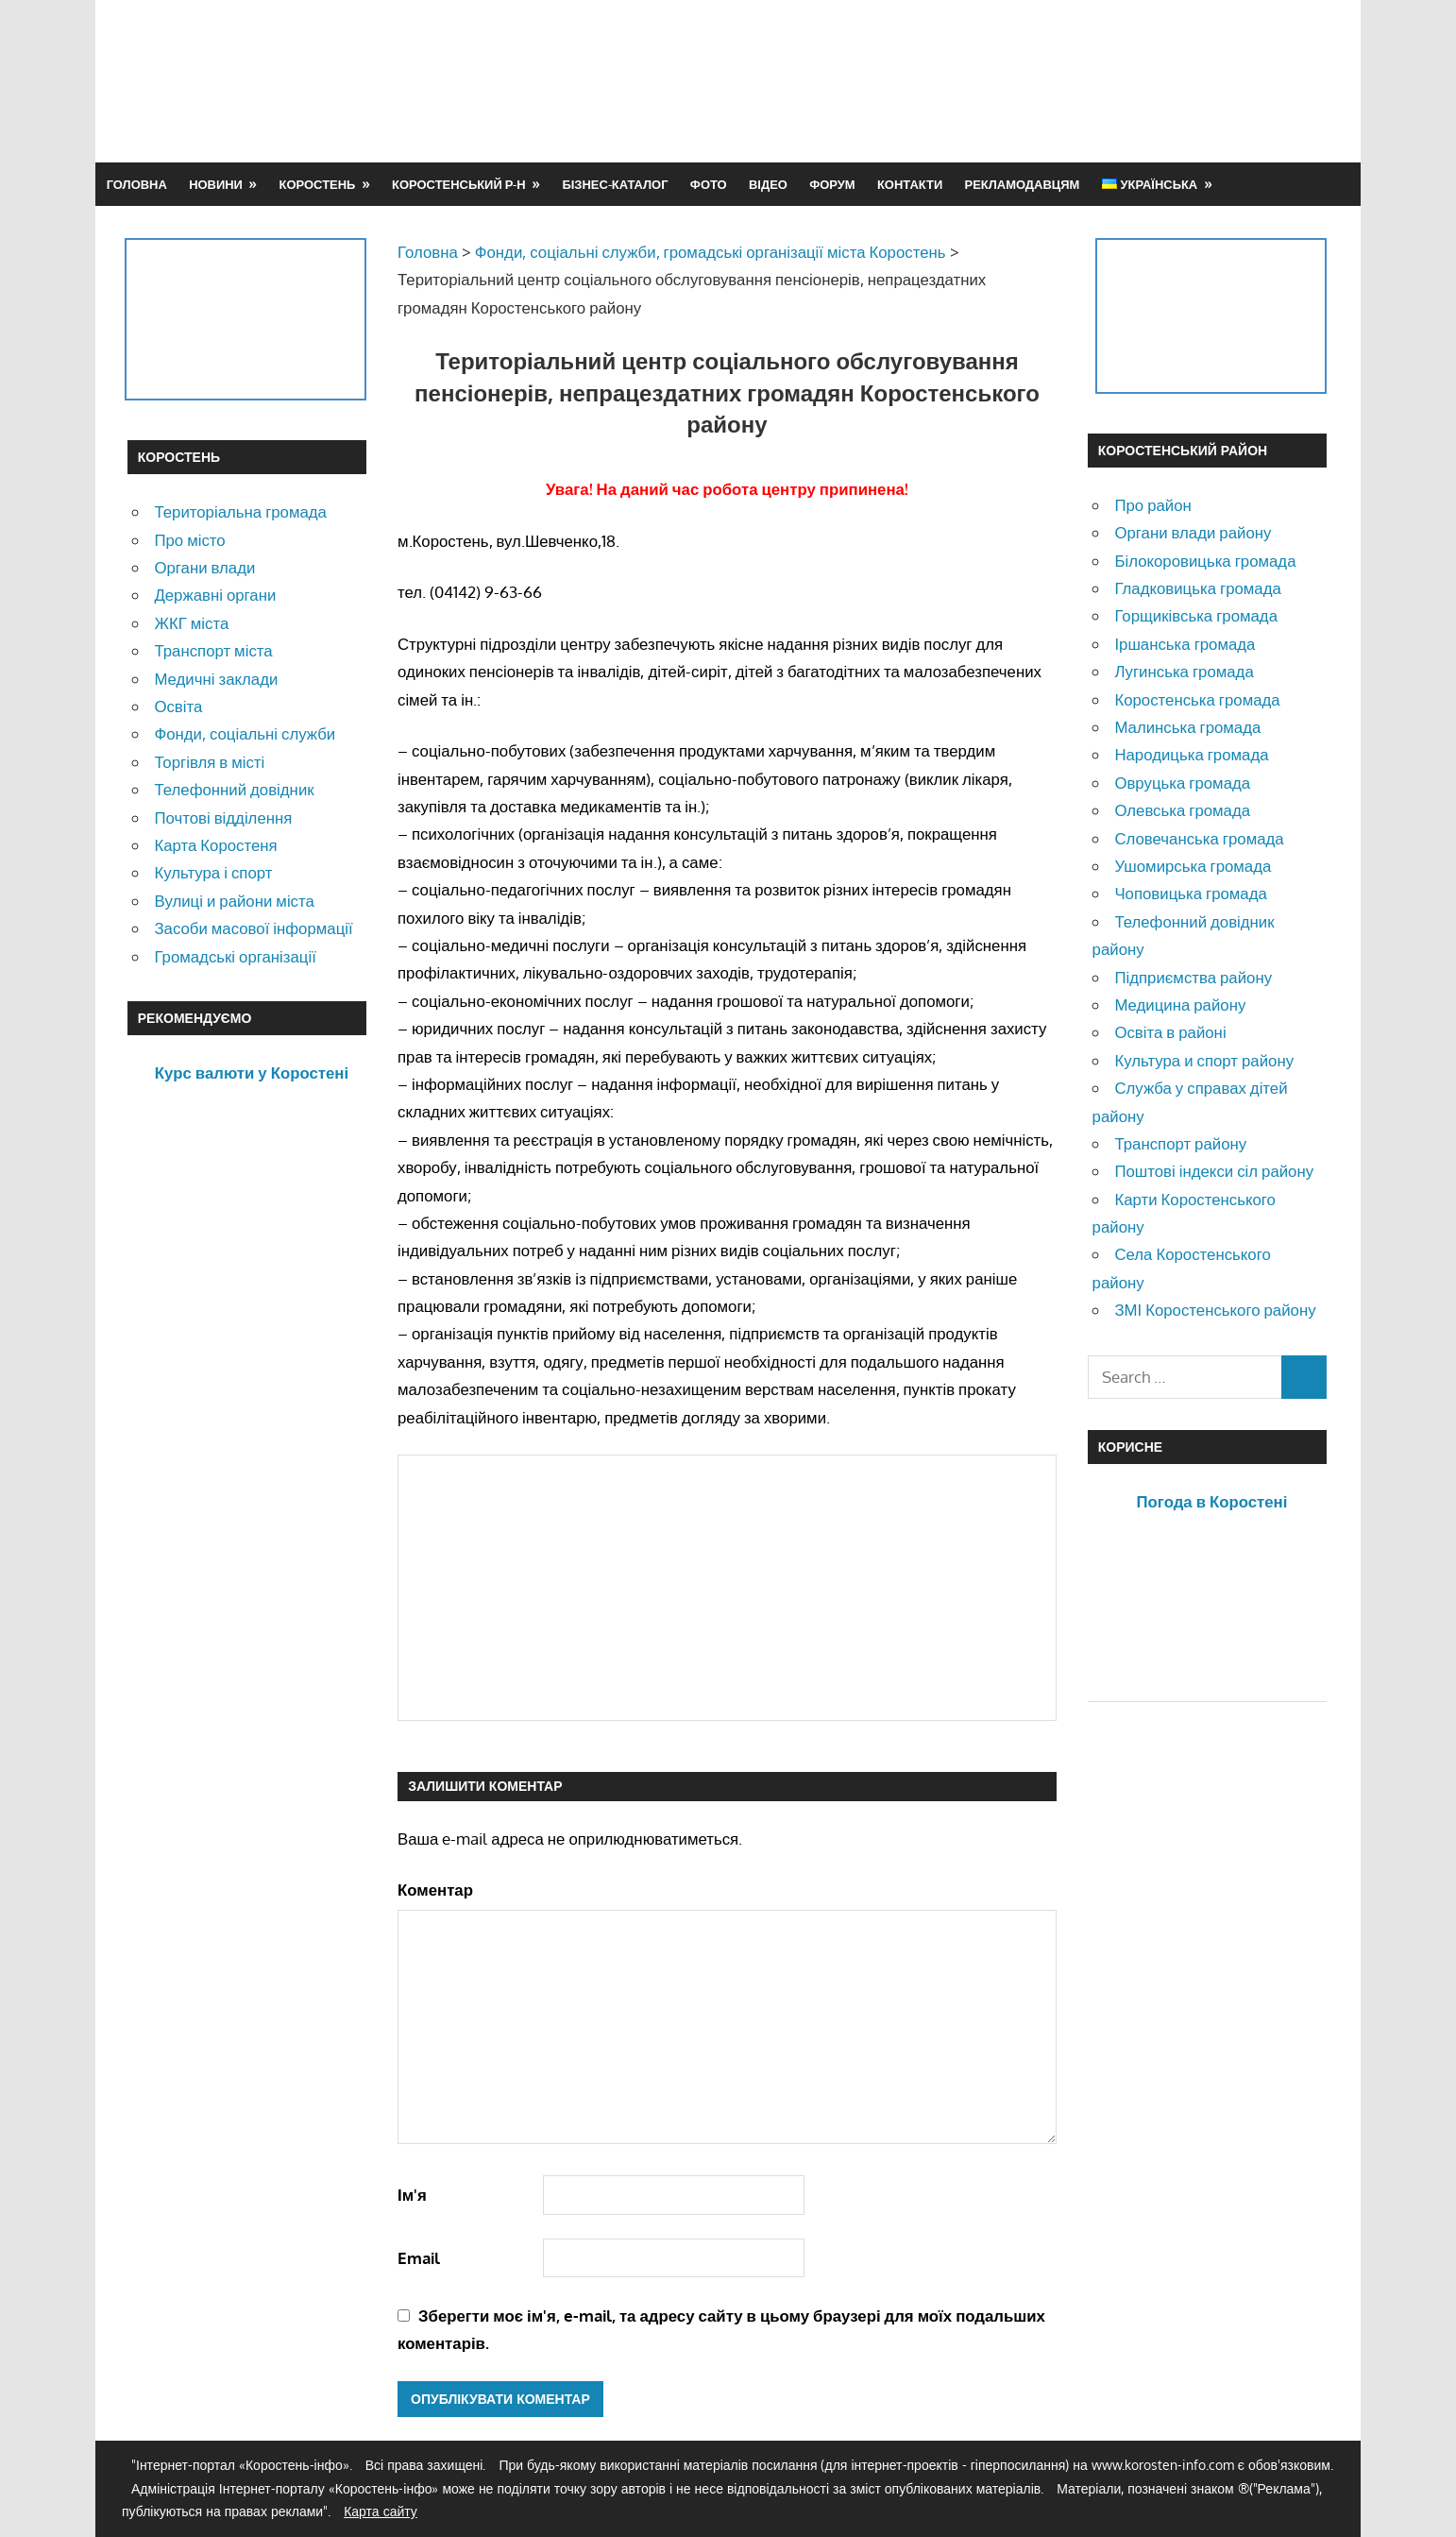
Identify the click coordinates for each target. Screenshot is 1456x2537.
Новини (216, 184)
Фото (708, 184)
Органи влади (204, 567)
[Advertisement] (985, 80)
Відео (768, 184)
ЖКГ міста (191, 623)
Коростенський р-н (459, 184)
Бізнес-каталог (615, 184)
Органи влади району (1192, 532)
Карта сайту (380, 2511)
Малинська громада (1187, 727)
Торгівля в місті (209, 762)
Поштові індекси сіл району (1213, 1171)
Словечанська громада (1198, 838)
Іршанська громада (1184, 644)
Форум (832, 184)
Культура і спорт (213, 872)
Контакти (909, 184)
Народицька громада (1191, 754)
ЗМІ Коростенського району (1214, 1310)
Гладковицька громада (1197, 588)
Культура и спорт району (1204, 1060)
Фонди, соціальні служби (244, 733)
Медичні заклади (216, 679)
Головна (137, 184)
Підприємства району (1193, 977)
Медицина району (1179, 1004)
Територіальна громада (240, 511)
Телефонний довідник (233, 789)
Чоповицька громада (1190, 893)
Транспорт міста (213, 650)
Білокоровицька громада (1204, 560)
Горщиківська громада (1196, 615)
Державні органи (215, 594)
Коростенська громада (1196, 699)
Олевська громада (1182, 810)
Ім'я (412, 2195)
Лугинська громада (1183, 671)
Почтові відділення (223, 817)
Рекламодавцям (1022, 184)
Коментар (435, 1889)
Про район (1152, 505)
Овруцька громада (1182, 782)
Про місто (189, 540)
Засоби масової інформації (253, 928)
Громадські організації (234, 956)
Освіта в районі (1170, 1032)
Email (419, 2258)
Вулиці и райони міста (233, 901)
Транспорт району (1180, 1143)
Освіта (178, 706)
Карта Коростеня (215, 845)
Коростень (317, 184)
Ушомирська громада (1192, 866)
